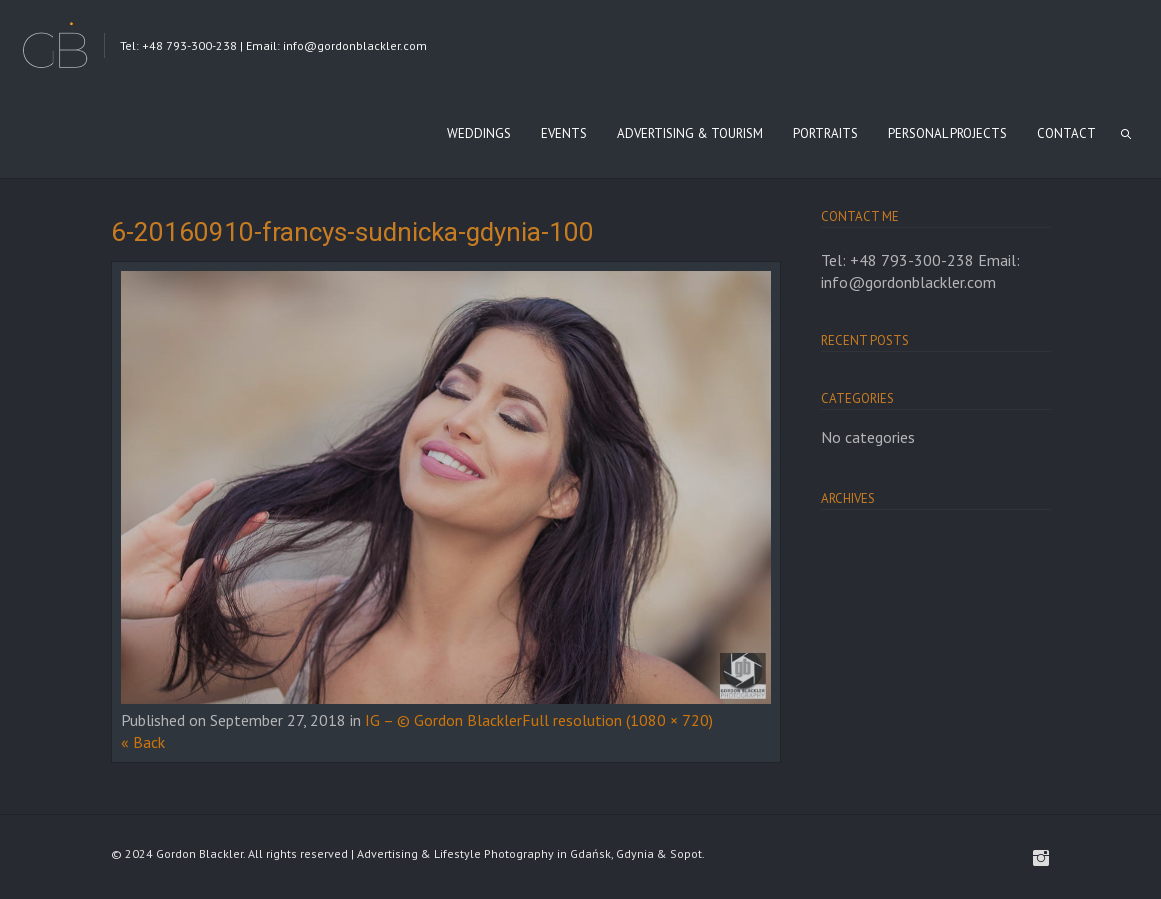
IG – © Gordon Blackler (443, 720)
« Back (143, 742)
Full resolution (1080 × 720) (617, 720)
